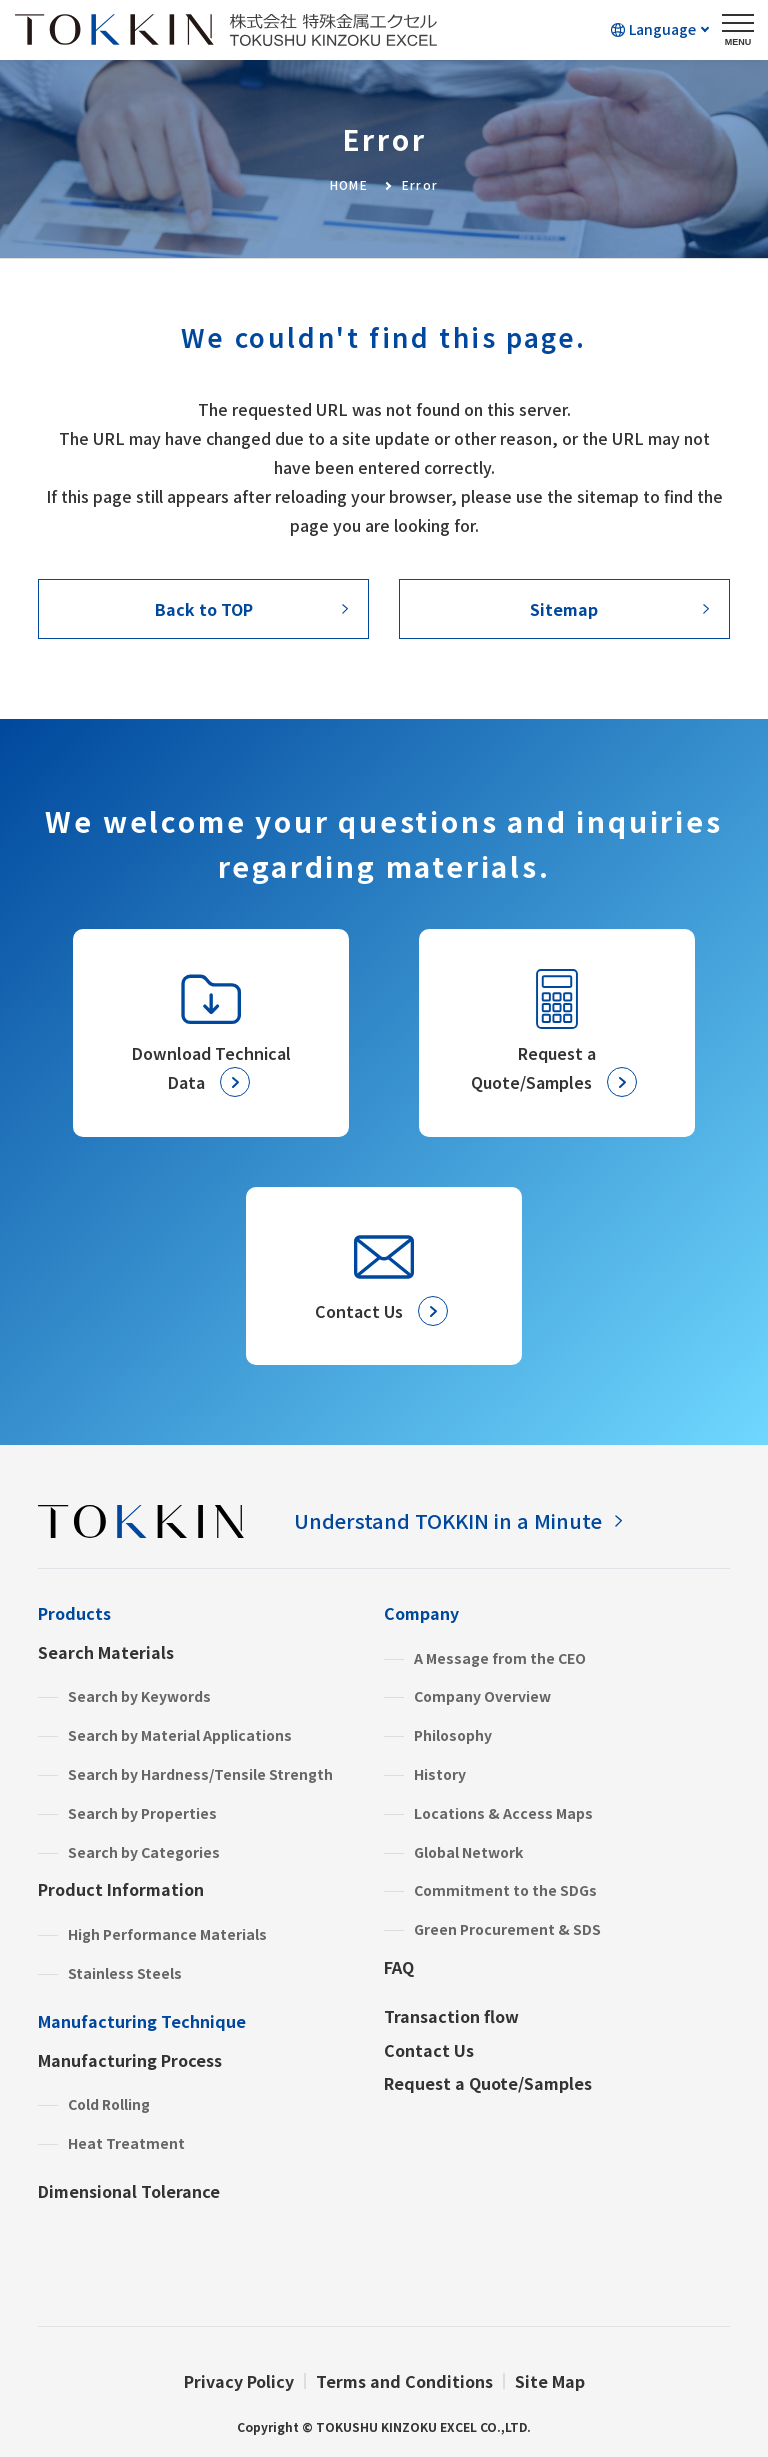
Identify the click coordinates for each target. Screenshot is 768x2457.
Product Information (121, 1889)
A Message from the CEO (500, 1658)
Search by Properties (142, 1813)
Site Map (550, 2381)
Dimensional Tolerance (129, 2191)
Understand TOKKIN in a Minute (448, 1520)
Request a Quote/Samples (488, 2083)
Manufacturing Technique (142, 2021)
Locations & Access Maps (503, 1813)
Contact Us (429, 2050)
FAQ (399, 1967)
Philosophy (453, 1735)
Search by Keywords (139, 1696)
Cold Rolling (109, 2104)
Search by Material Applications (180, 1735)
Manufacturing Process (130, 2060)
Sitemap (564, 609)
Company (421, 1613)
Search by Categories (144, 1852)
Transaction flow (451, 2016)
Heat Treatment (126, 2143)
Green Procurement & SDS (507, 1929)
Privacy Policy (239, 2381)
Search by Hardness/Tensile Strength (200, 1774)
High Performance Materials (167, 1934)
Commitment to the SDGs (505, 1890)
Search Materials (106, 1652)
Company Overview (482, 1696)
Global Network (468, 1852)
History (440, 1774)
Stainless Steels (125, 1973)
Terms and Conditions (404, 2381)
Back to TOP (204, 609)
